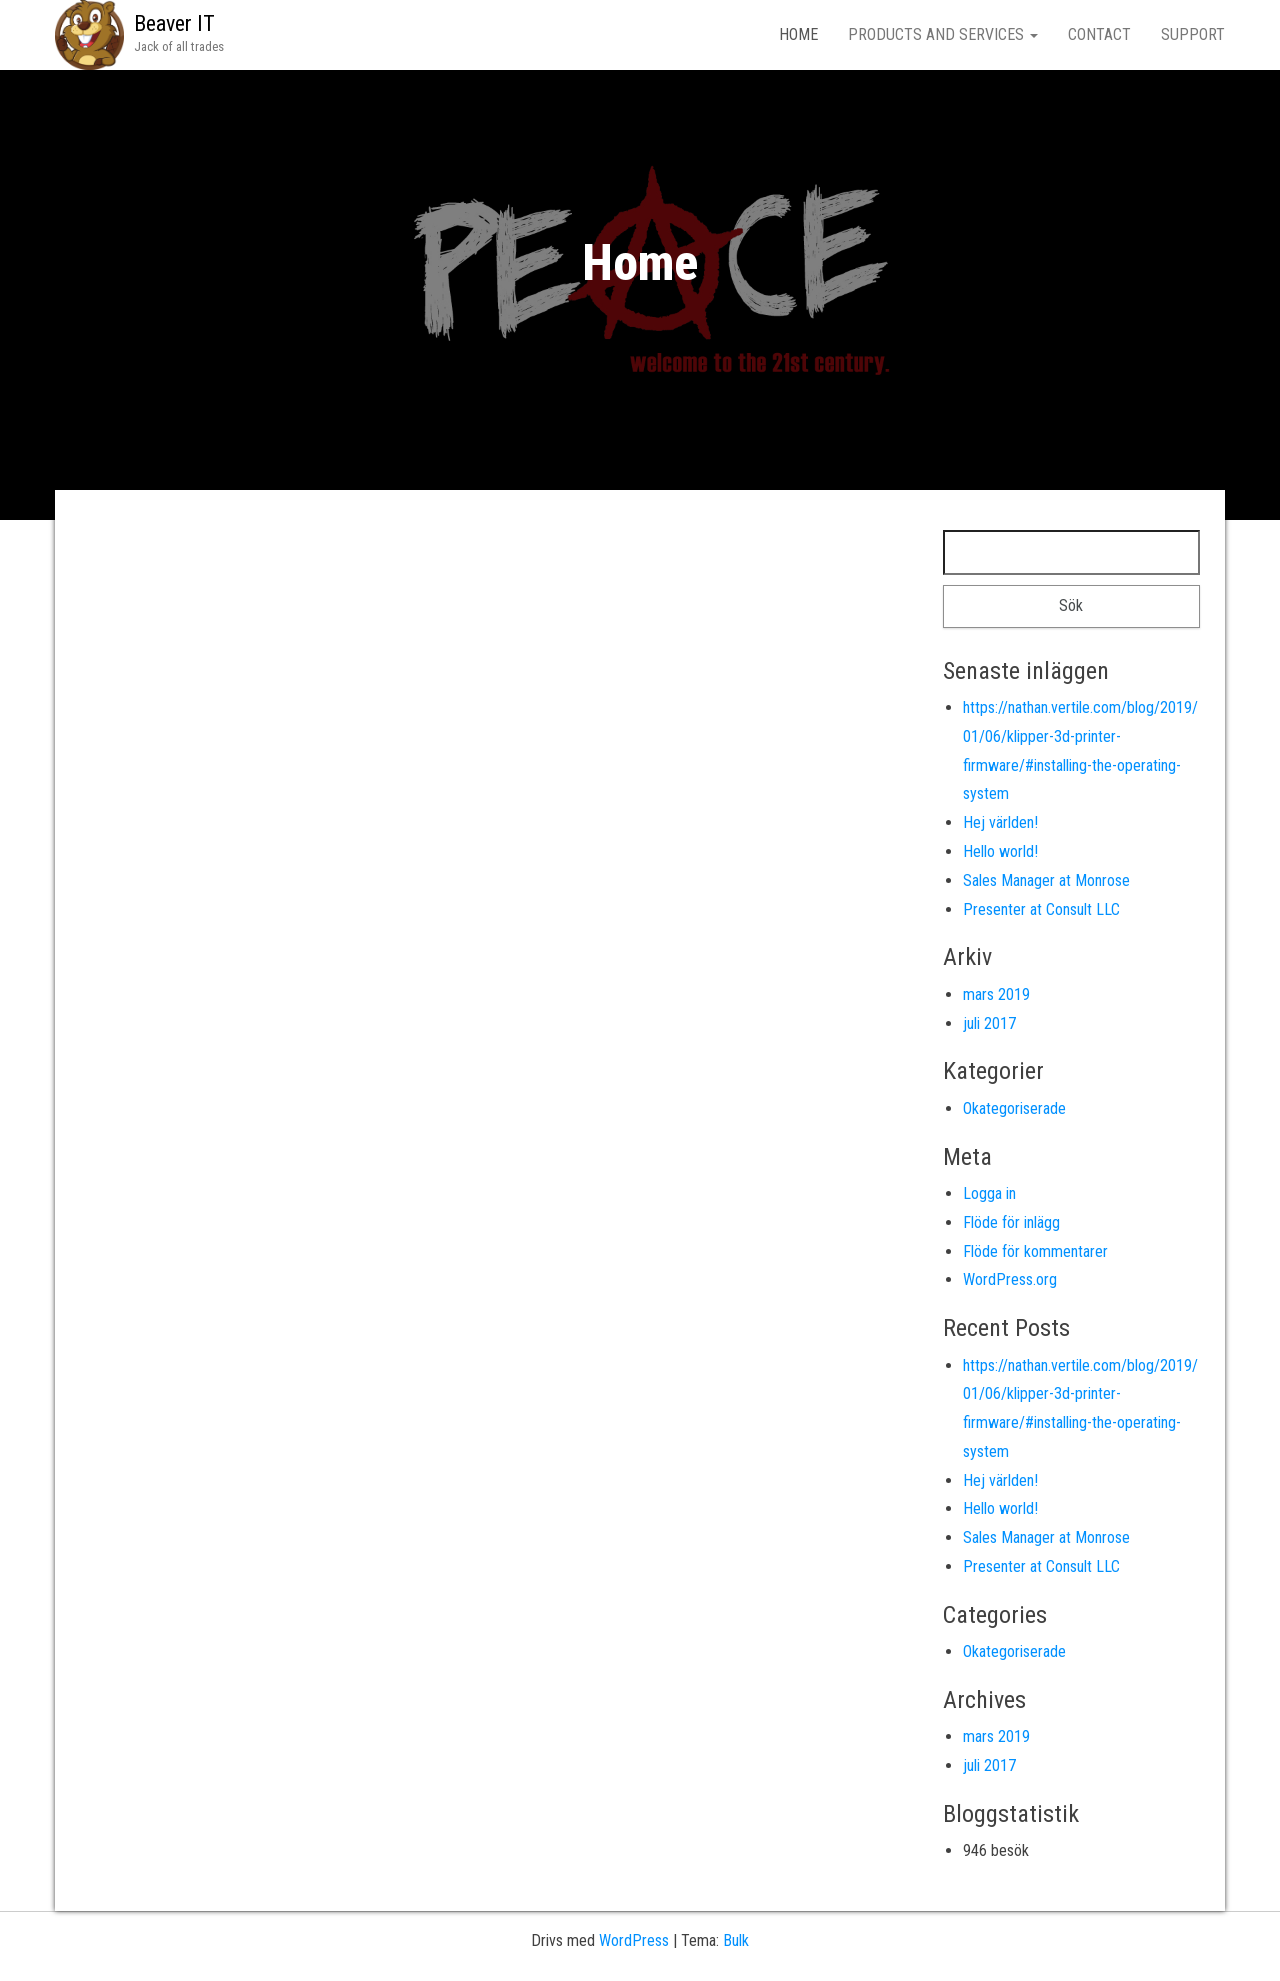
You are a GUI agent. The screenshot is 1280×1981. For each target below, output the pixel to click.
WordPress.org (1010, 1279)
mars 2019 (996, 994)
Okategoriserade (1014, 1108)
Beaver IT (174, 23)
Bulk (736, 1940)
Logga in (989, 1193)
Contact (1099, 34)
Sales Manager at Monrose (1046, 880)
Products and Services (943, 34)
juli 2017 (989, 1023)
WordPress (634, 1940)
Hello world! (1000, 851)
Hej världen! (1000, 822)
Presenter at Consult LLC (1041, 909)
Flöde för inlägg (1011, 1222)
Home (798, 34)
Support (1193, 34)
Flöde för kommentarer (1035, 1251)
